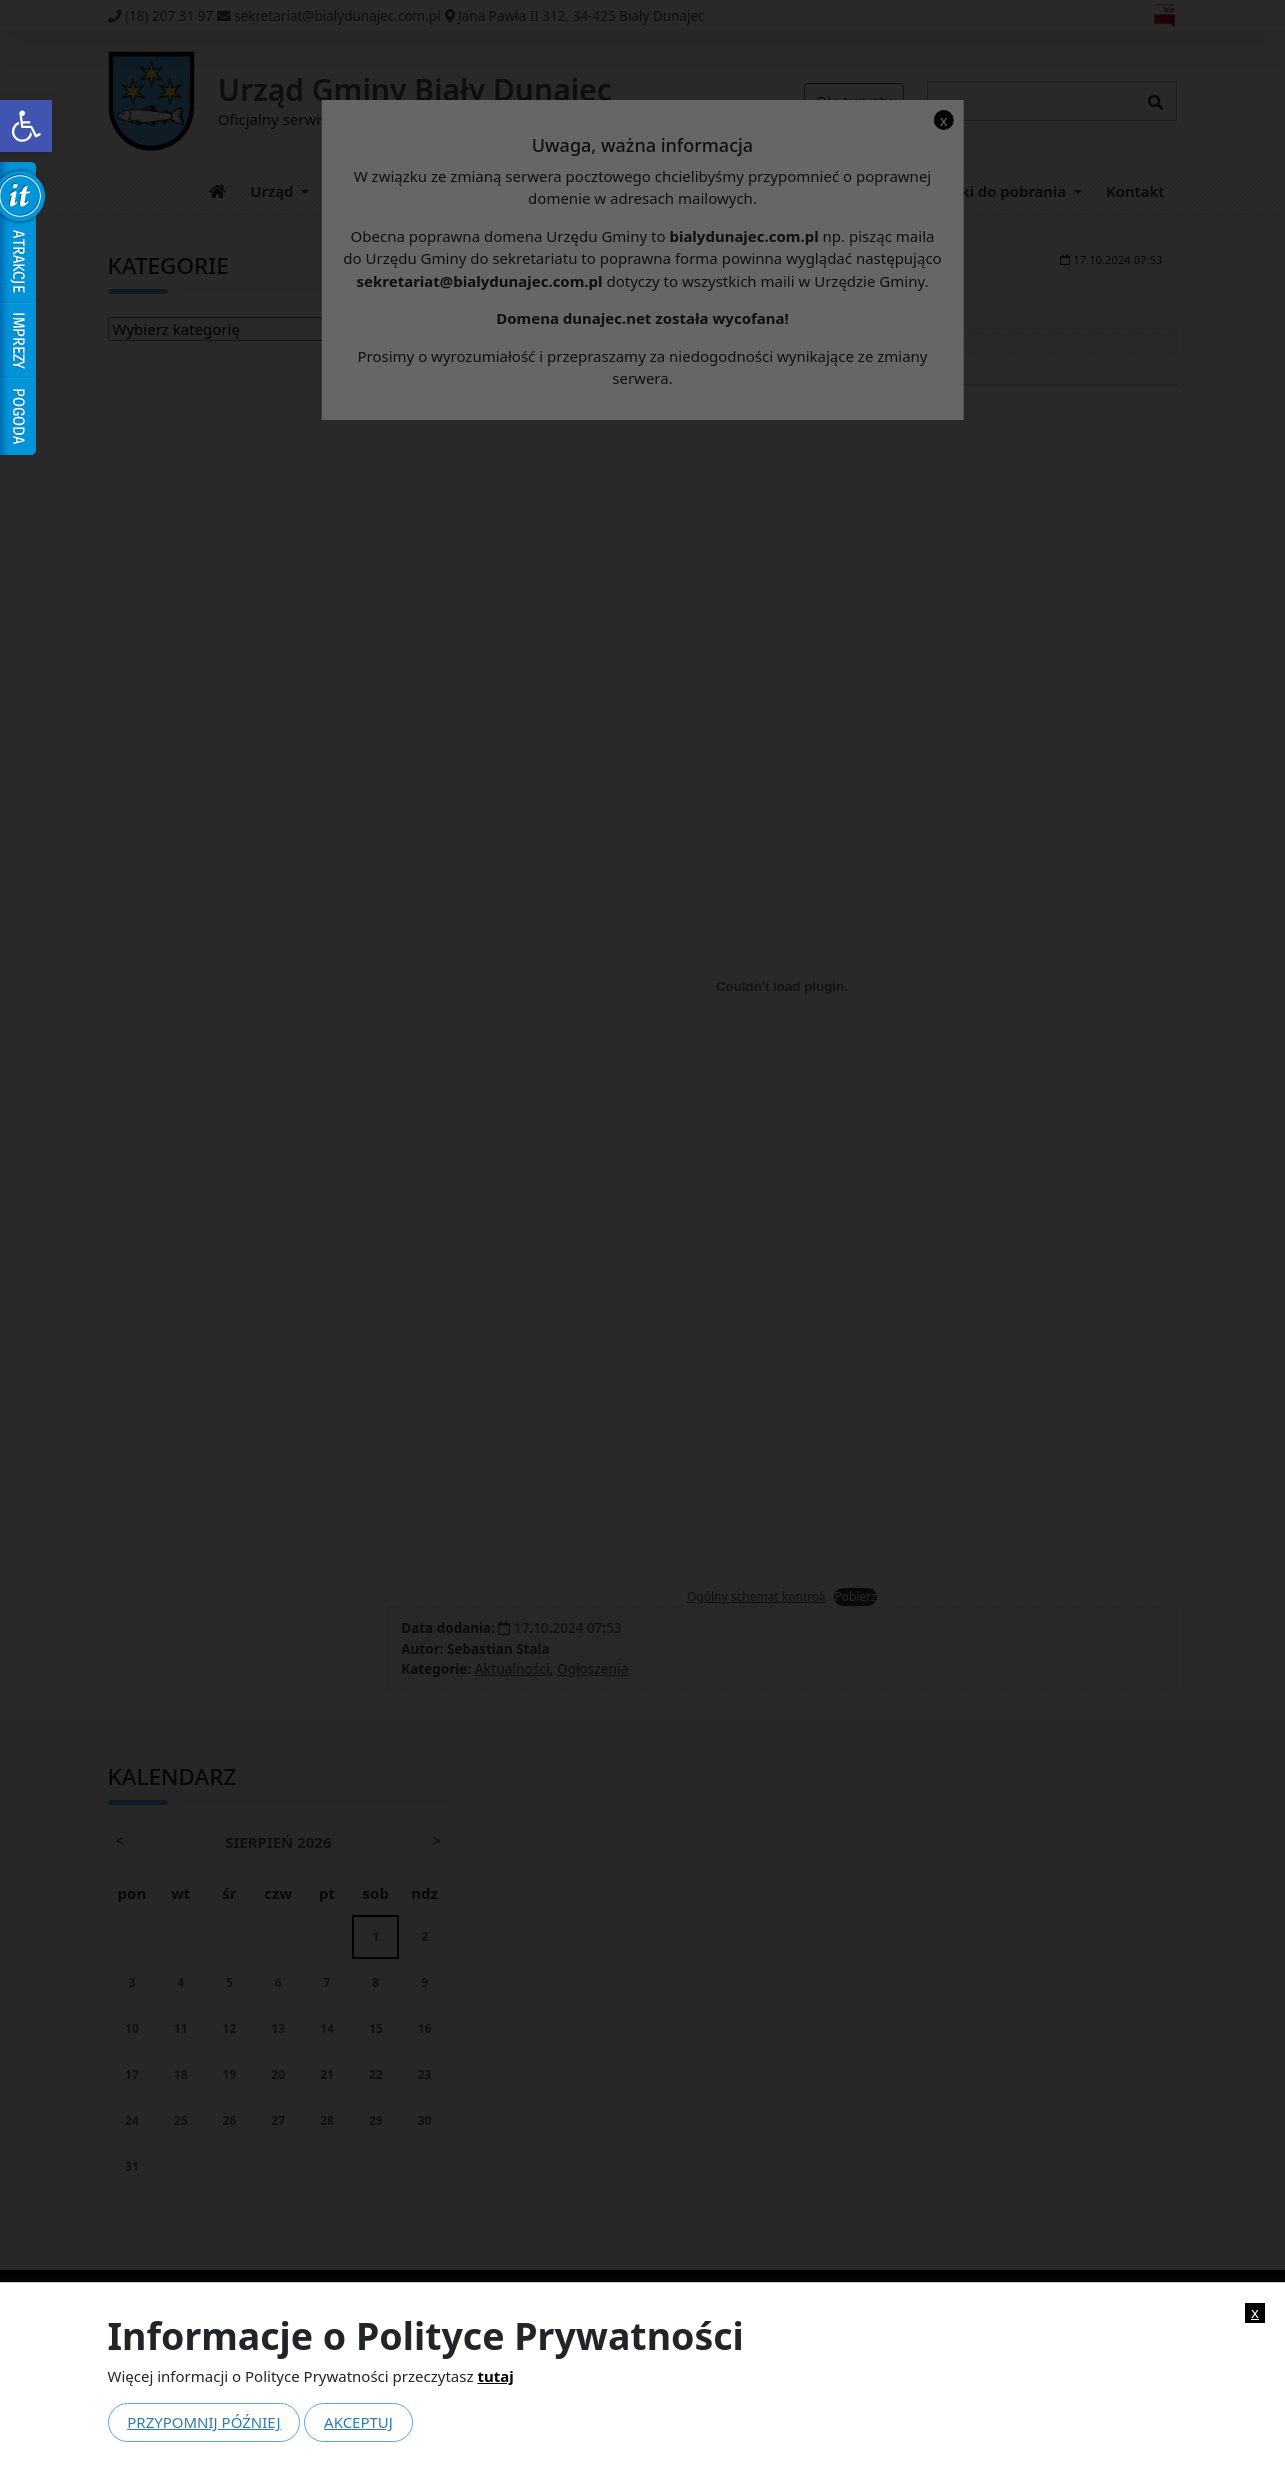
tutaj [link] (495, 2376)
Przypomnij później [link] (203, 2422)
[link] (26, 126)
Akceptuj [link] (358, 2422)
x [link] (1255, 2312)
